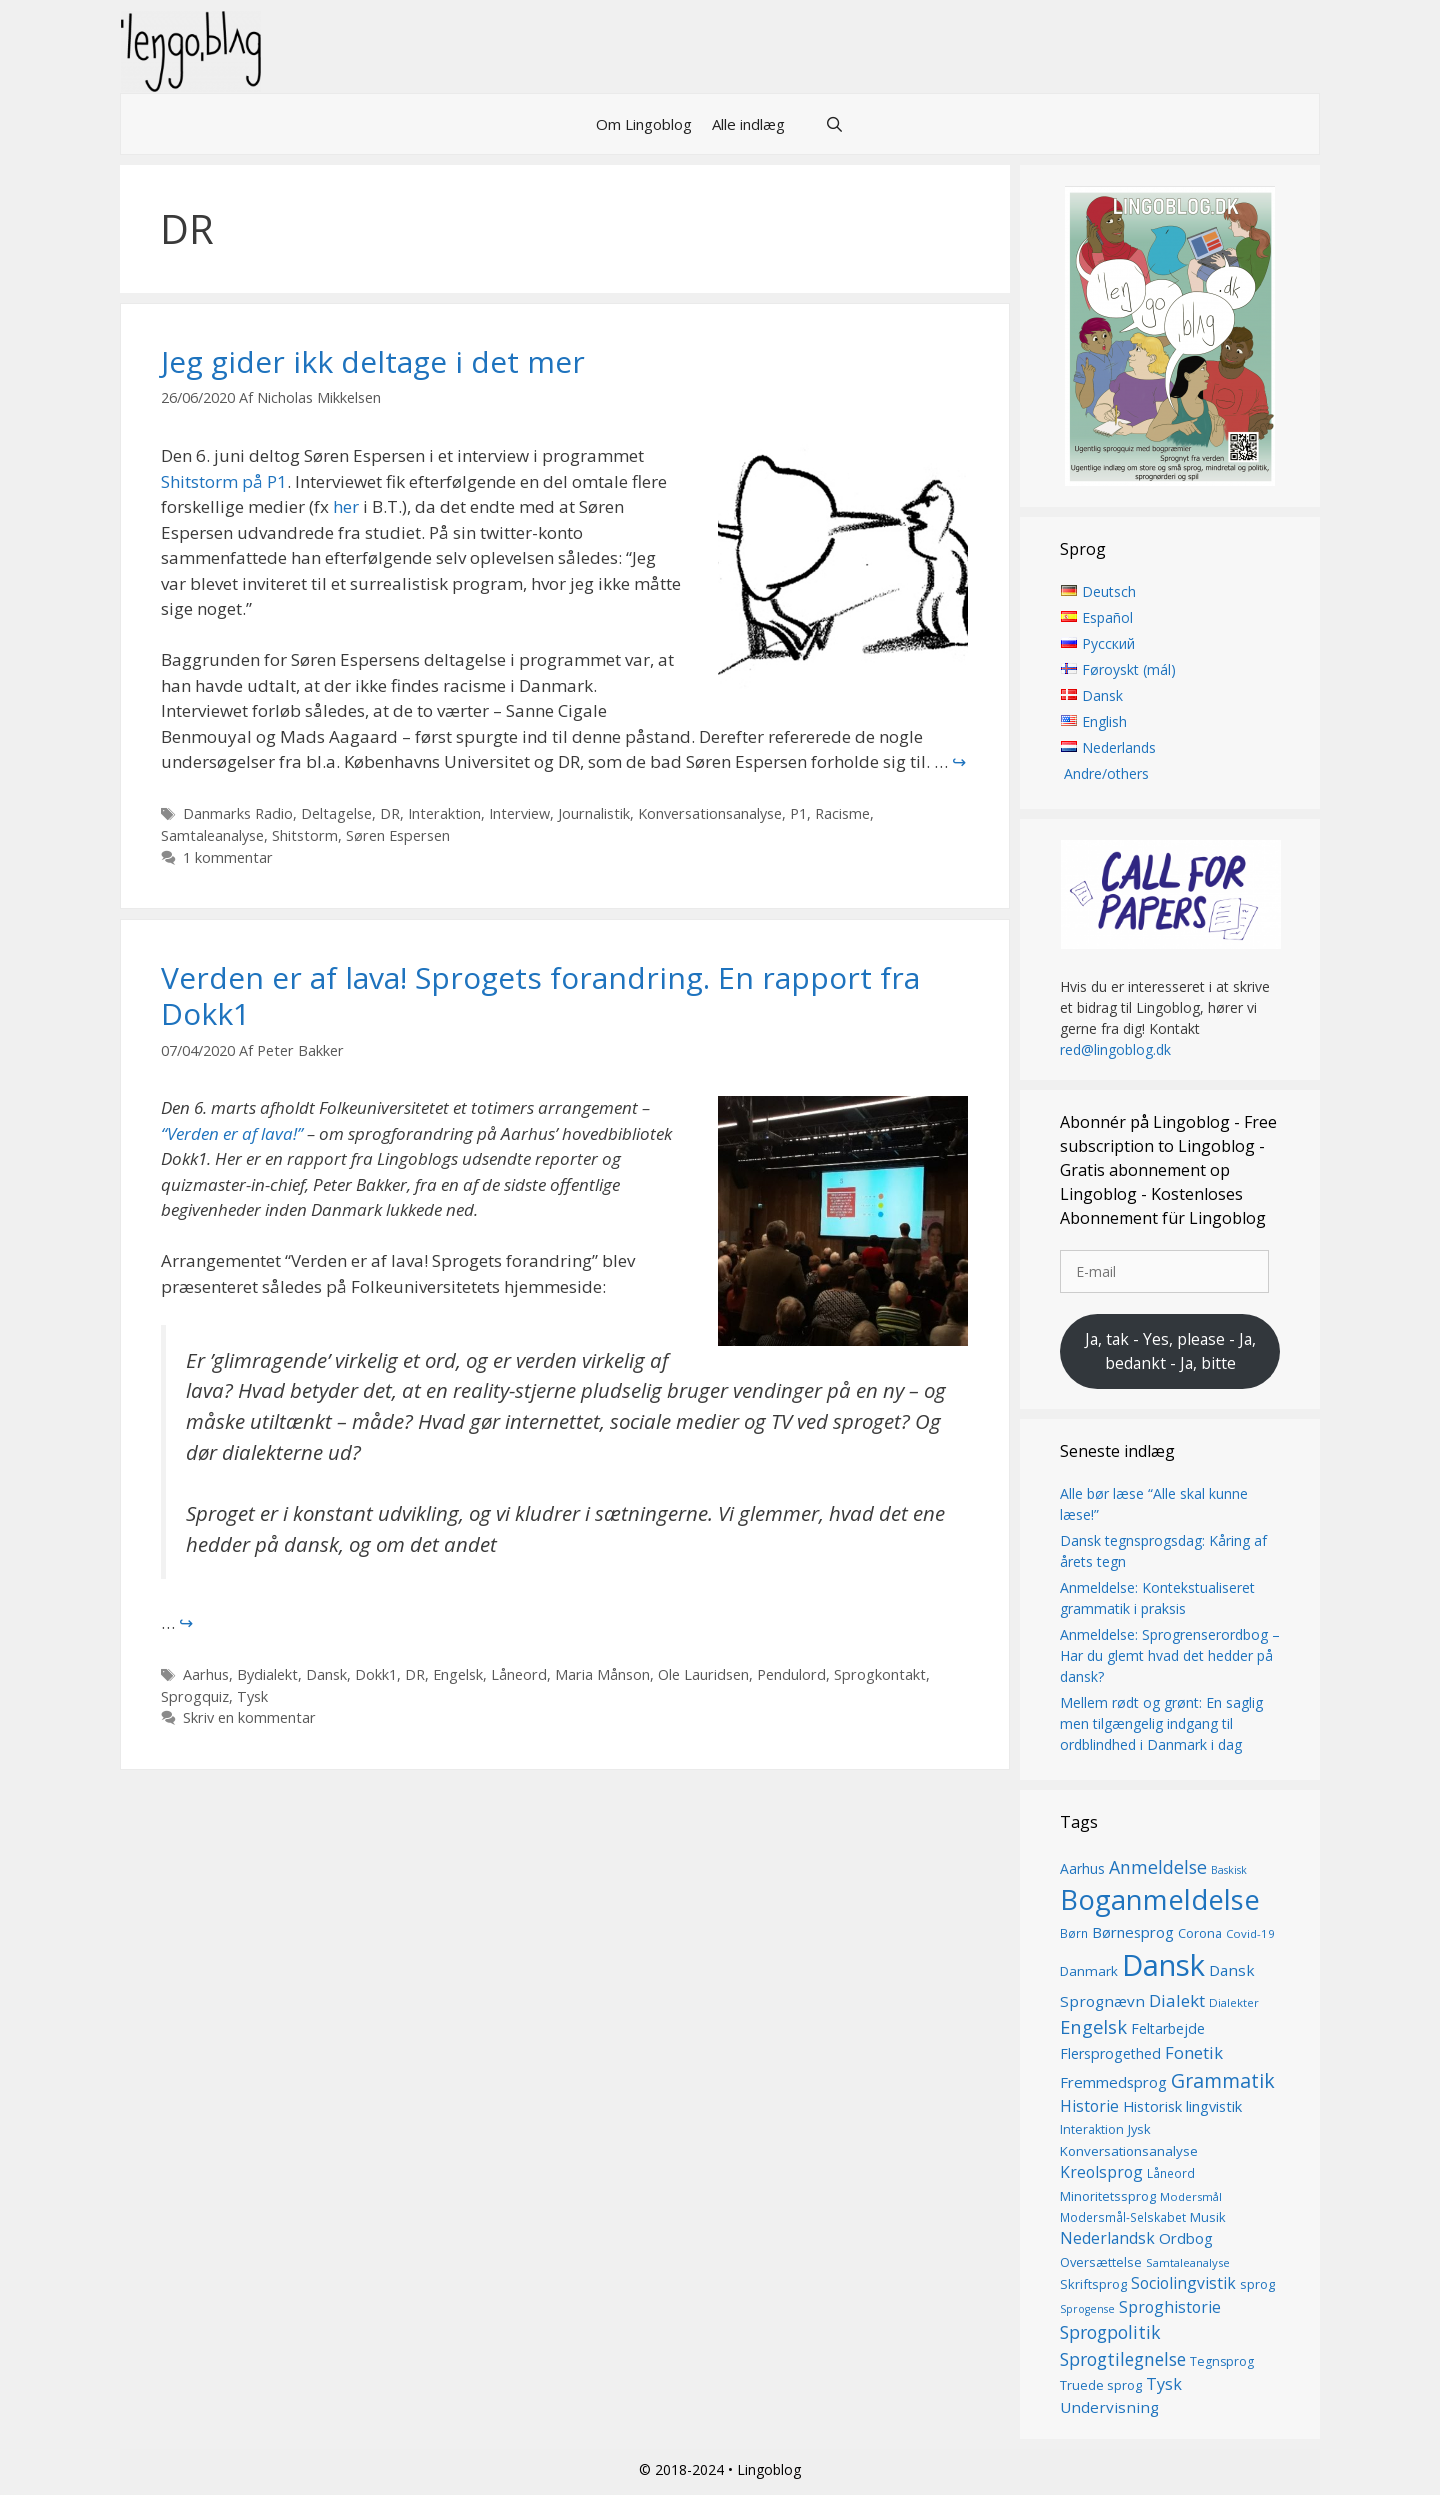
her (346, 506)
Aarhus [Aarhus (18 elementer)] (1082, 1868)
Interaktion (444, 813)
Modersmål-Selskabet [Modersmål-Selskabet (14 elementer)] (1123, 2217)
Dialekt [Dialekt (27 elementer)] (1177, 2000)
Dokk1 (376, 1674)
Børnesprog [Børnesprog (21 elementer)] (1133, 1932)
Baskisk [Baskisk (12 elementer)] (1229, 1870)
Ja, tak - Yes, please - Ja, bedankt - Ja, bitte (1170, 1351)
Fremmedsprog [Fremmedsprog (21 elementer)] (1113, 2082)
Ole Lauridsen (703, 1674)
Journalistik (594, 813)
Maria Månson (602, 1674)
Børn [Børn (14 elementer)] (1074, 1933)
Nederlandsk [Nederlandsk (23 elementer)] (1107, 2238)
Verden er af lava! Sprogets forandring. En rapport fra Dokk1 (540, 995)
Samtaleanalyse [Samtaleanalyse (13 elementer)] (1188, 2262)
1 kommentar (228, 857)
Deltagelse (336, 813)
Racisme (842, 813)
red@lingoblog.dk (1115, 1049)
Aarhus (206, 1674)
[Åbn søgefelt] (834, 124)
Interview (519, 813)
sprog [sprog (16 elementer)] (1257, 2284)
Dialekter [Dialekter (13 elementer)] (1234, 2002)
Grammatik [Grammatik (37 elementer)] (1223, 2080)
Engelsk (458, 1674)
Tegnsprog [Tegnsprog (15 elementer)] (1222, 2361)
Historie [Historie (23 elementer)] (1089, 2106)
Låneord (519, 1674)
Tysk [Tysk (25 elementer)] (1164, 2384)
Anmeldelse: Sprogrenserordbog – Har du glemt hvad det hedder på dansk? (1170, 1655)
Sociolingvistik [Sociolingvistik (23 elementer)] (1183, 2283)
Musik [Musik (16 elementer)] (1208, 2217)
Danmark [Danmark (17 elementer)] (1089, 1971)
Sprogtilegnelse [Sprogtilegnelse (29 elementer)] (1123, 2359)
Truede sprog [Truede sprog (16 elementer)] (1101, 2385)
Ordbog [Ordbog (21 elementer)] (1186, 2238)
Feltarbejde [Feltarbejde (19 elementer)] (1168, 2028)
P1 (798, 813)
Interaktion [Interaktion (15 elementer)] (1092, 2129)
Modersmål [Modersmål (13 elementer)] (1191, 2196)
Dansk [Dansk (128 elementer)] (1163, 1965)
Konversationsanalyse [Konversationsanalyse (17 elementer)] (1129, 2151)
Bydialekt (267, 1674)
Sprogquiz (195, 1696)
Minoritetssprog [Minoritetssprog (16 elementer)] (1108, 2196)
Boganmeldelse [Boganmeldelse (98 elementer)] (1160, 1899)
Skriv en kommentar (249, 1717)
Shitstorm (305, 835)
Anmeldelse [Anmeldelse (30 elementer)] (1158, 1867)
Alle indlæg (748, 124)
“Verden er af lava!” (232, 1133)
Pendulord (791, 1674)
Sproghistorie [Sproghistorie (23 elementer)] (1170, 2307)
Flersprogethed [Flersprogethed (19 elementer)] (1110, 2053)
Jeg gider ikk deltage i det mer (373, 361)
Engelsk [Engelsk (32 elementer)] (1093, 2026)
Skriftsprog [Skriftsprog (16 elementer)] (1093, 2284)
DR (390, 813)
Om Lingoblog (644, 124)
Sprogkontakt (880, 1674)
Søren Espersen (398, 835)
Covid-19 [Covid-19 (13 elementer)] (1250, 1933)
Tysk (252, 1696)
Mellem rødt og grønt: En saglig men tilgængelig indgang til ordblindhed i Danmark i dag (1161, 1723)
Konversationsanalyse (710, 813)
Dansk (326, 1674)
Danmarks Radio (238, 813)
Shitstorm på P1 (224, 481)
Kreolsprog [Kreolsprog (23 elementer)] (1101, 2172)
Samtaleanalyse (212, 835)
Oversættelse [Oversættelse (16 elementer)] (1101, 2262)
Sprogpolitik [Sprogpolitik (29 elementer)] (1110, 2332)
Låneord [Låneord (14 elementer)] (1171, 2173)
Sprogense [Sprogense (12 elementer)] (1087, 2309)
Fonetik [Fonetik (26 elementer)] (1194, 2052)
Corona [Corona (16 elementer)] (1200, 1933)
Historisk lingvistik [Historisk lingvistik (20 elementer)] (1182, 2106)
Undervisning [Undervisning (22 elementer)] (1109, 2407)
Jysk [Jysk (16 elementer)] (1139, 2129)
